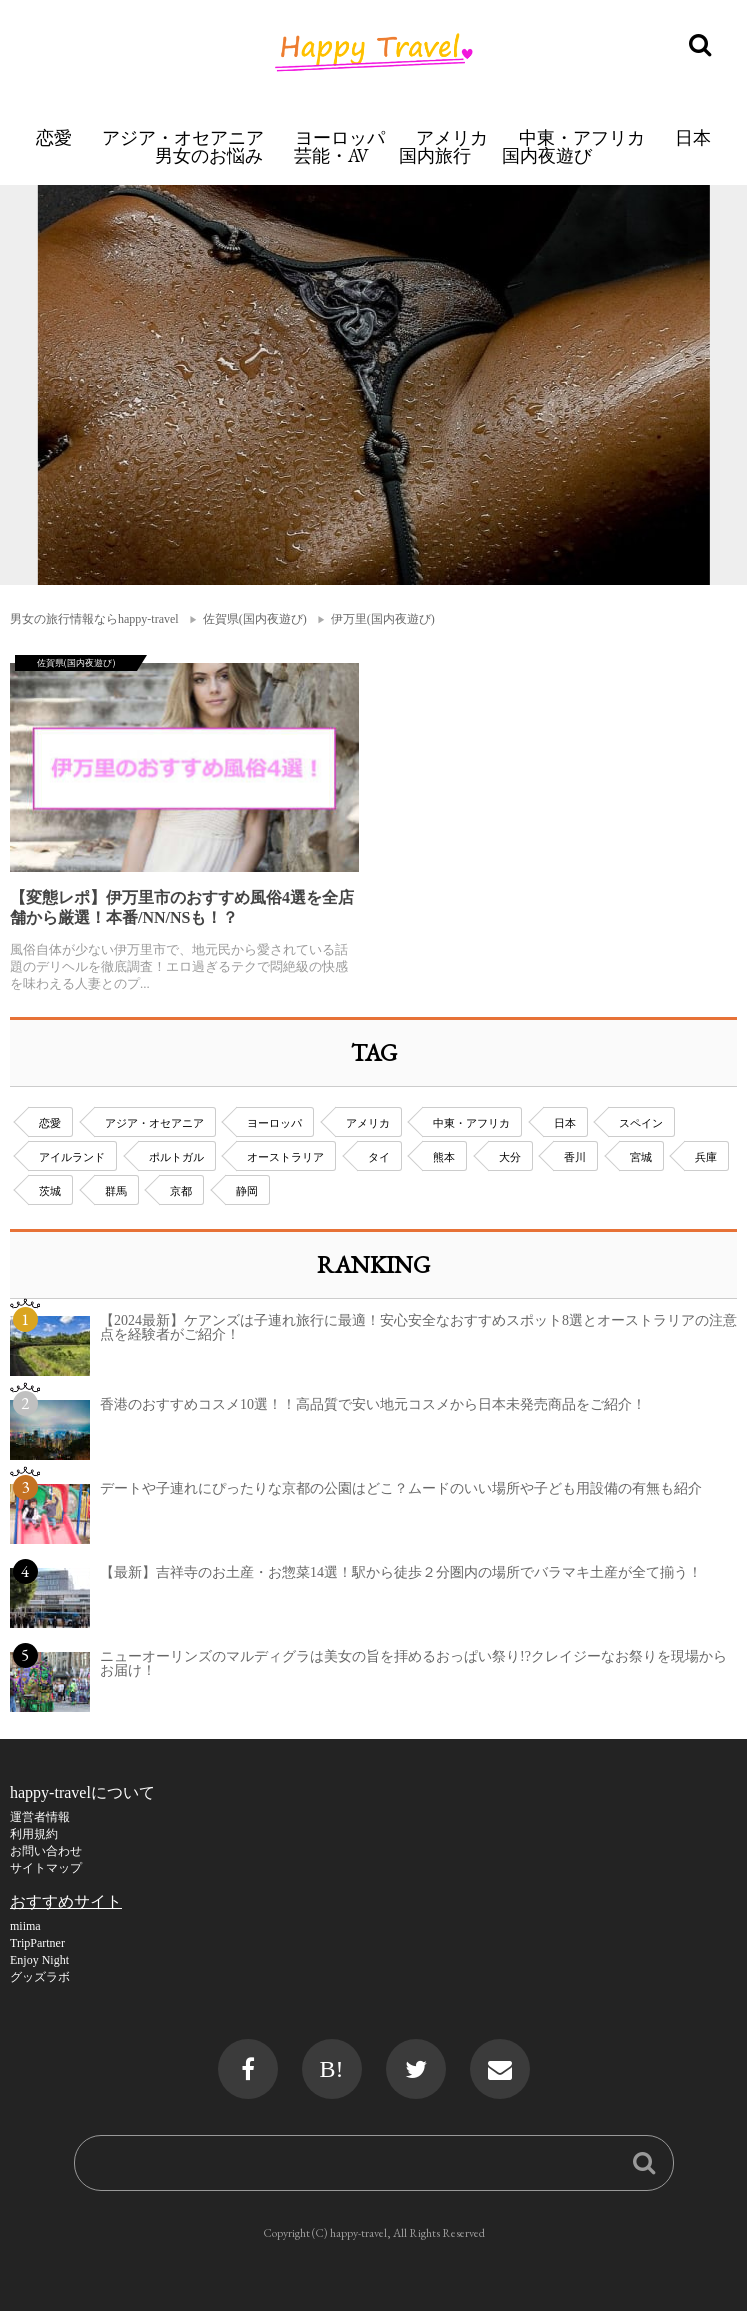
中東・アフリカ (582, 137)
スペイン (641, 1123)
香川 (575, 1157)
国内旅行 (435, 155)
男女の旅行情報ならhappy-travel (94, 619)
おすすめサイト (66, 1901)
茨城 (50, 1191)
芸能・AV (331, 155)
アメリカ (452, 137)
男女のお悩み (209, 155)
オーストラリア (285, 1157)
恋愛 (54, 137)
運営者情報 (40, 1817)
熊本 (444, 1157)
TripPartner (37, 1943)
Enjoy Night (39, 1960)
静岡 (247, 1191)
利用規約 (34, 1834)
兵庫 (706, 1157)
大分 (510, 1157)
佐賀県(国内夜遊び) (255, 619)
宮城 (641, 1157)
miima (25, 1926)
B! (332, 2069)
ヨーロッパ (340, 137)
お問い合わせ (46, 1851)
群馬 (116, 1191)
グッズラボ (40, 1977)
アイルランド (72, 1157)
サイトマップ (46, 1868)
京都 (181, 1191)
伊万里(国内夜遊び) (383, 619)
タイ (379, 1157)
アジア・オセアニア (183, 137)
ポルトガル (176, 1157)
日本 (693, 137)
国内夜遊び (547, 155)
